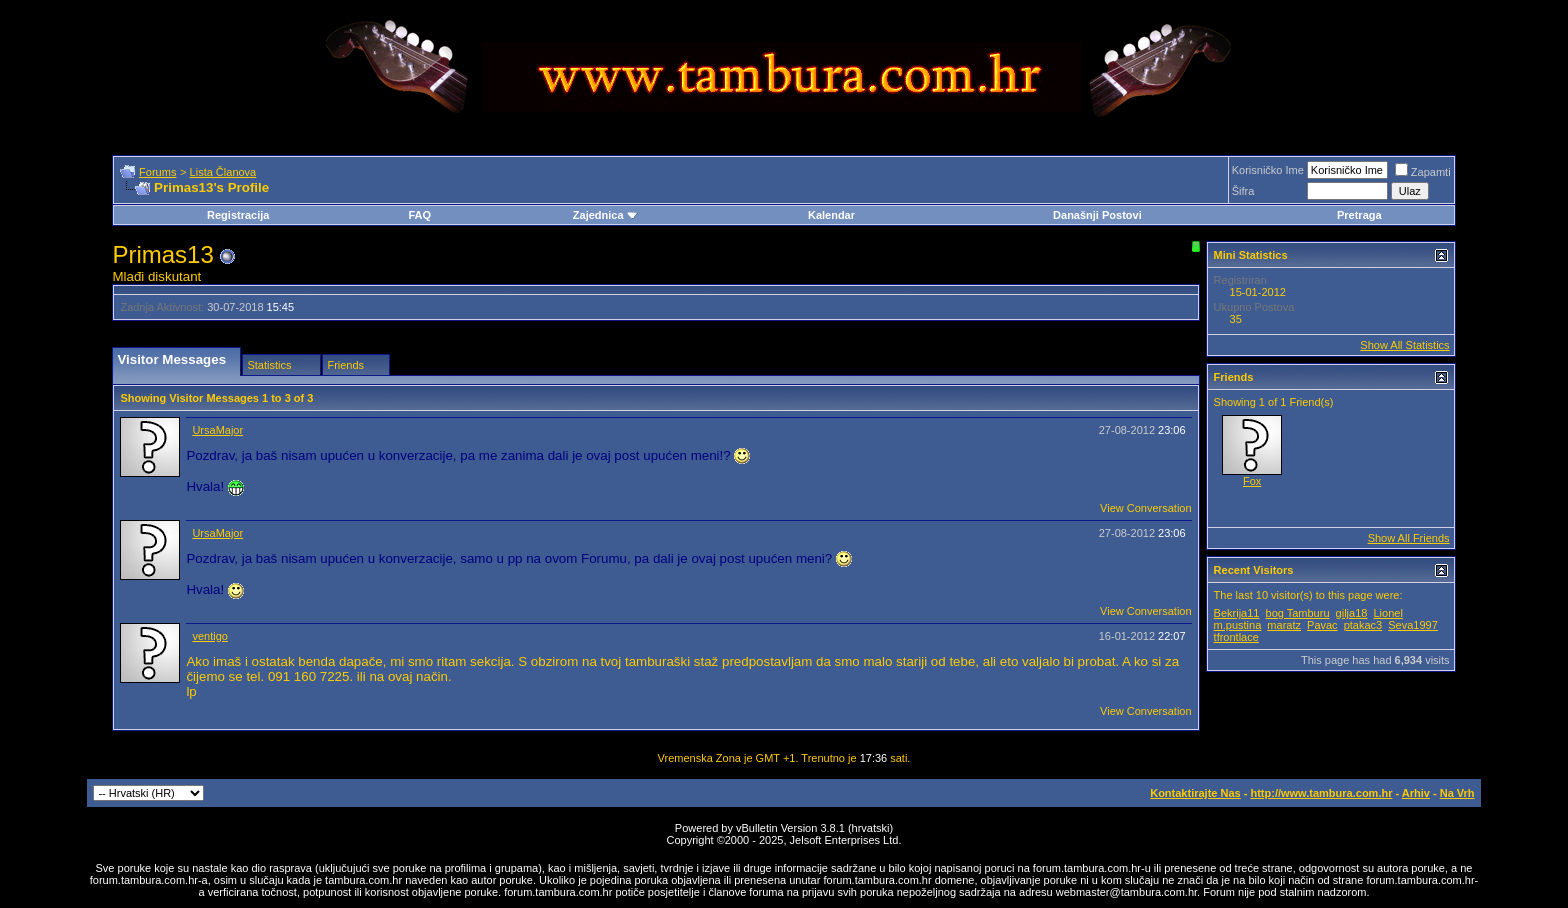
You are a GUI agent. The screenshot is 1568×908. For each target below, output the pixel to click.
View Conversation (1146, 508)
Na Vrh (1457, 793)
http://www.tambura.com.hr (1321, 793)
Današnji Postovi (1097, 215)
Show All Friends (1409, 538)
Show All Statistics (1404, 345)
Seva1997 (1413, 625)
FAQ (419, 215)
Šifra (1243, 191)
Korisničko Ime (1268, 170)
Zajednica (605, 215)
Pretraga (1359, 215)
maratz (1284, 625)
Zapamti (1423, 172)
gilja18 (1352, 613)
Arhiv (1416, 793)
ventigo (209, 636)
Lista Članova (223, 172)
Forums (157, 172)
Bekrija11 (1237, 613)
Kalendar (831, 215)
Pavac (1322, 625)
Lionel (1387, 613)
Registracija (238, 215)
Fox (1252, 481)
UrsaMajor (217, 430)
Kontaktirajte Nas (1195, 793)
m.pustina (1238, 625)
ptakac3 (1363, 625)
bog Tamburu (1298, 613)
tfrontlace (1236, 637)
